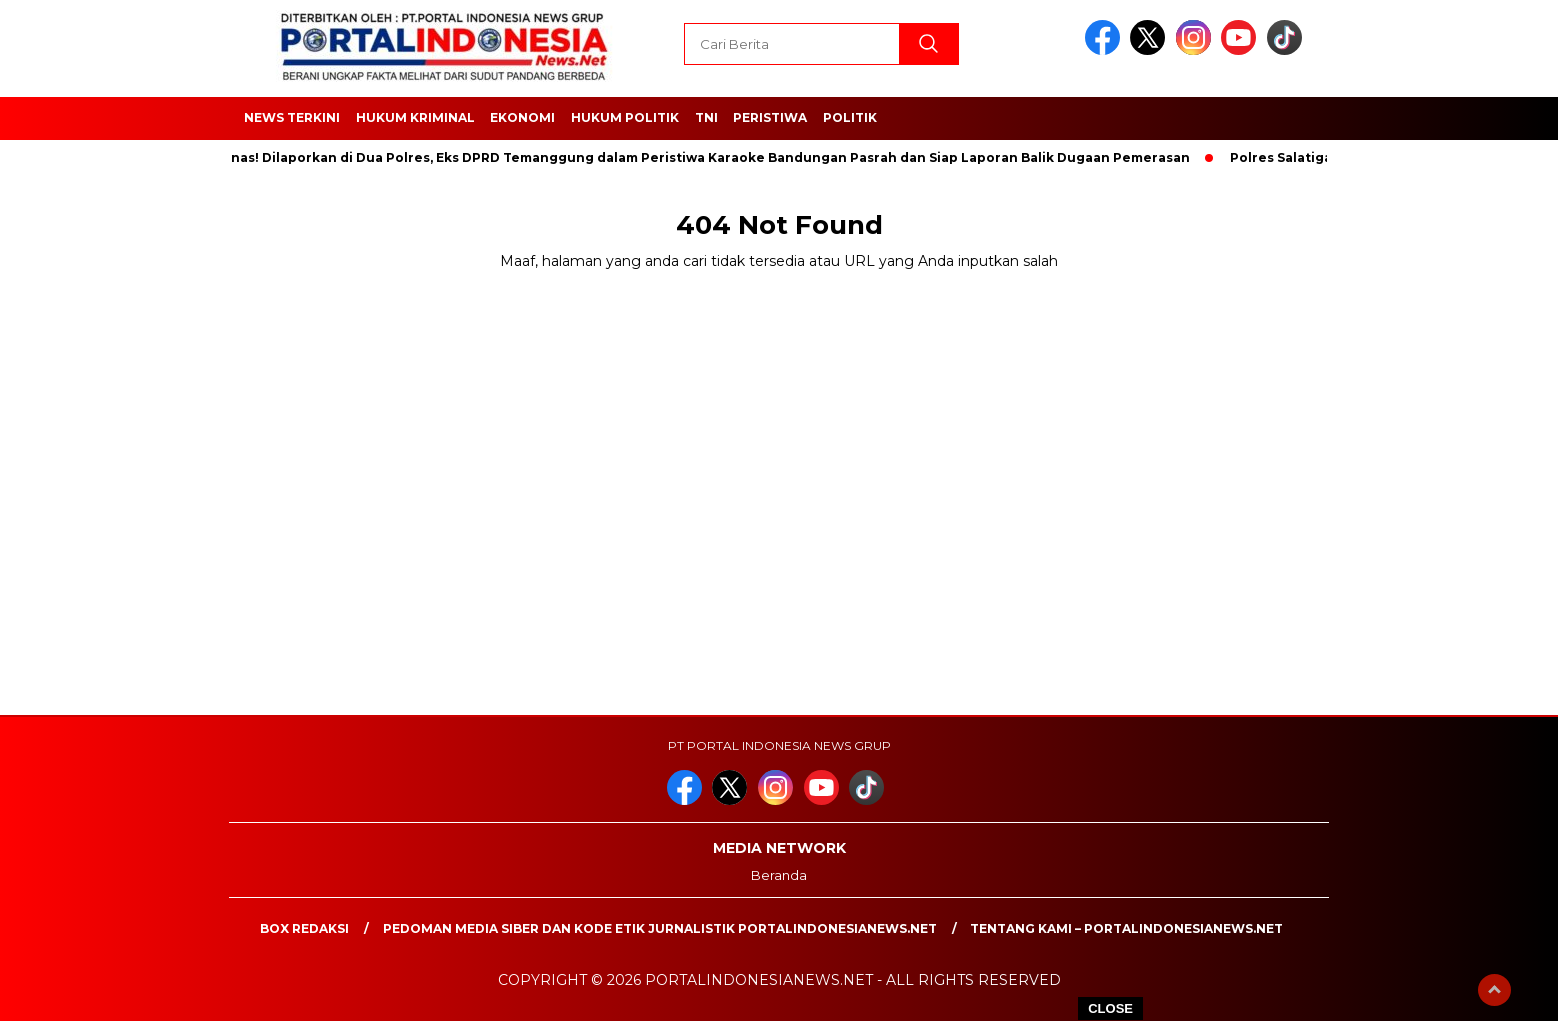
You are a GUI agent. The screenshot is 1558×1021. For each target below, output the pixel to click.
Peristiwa (770, 117)
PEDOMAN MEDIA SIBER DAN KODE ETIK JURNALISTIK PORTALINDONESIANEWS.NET (660, 928)
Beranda (779, 875)
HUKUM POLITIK (625, 117)
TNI (706, 117)
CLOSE (1110, 1008)
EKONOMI (522, 117)
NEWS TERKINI (292, 117)
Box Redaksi (304, 928)
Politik (850, 117)
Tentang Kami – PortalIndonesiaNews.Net (1126, 928)
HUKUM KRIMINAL (415, 117)
